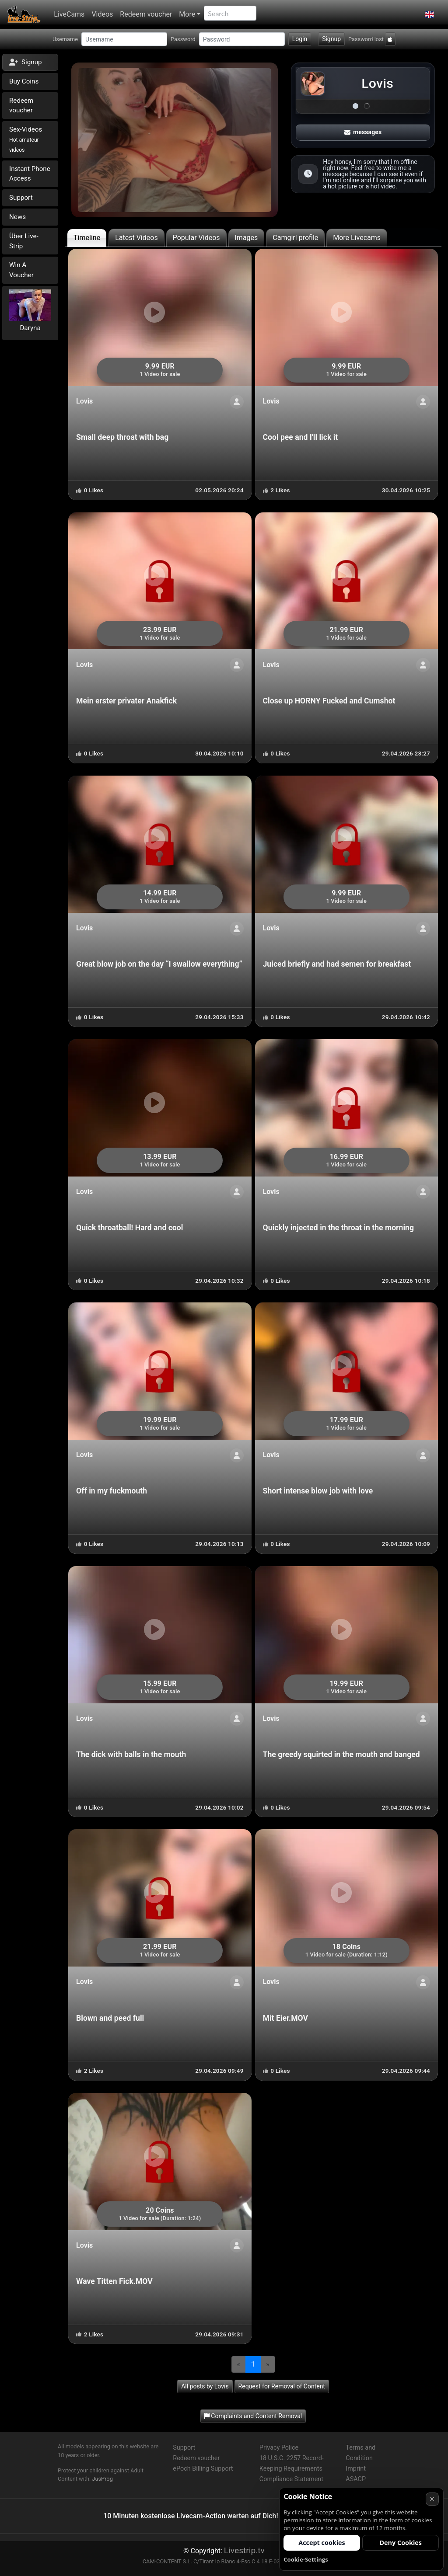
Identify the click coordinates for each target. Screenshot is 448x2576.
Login (300, 38)
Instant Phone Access (29, 174)
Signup (331, 38)
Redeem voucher (146, 14)
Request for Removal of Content (281, 2386)
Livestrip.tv (244, 2550)
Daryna (30, 328)
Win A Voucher (21, 270)
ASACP (356, 2479)
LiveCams (69, 14)
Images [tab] (246, 237)
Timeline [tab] (87, 237)
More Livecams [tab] (357, 237)
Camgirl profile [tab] (295, 237)
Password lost (366, 39)
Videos (102, 14)
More (187, 14)
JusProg (102, 2478)
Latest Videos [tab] (136, 237)
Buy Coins (23, 81)
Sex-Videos (25, 139)
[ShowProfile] (237, 402)
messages (363, 132)
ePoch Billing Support (203, 2468)
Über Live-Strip (23, 241)
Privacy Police (278, 2447)
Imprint (356, 2468)
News (17, 217)
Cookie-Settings (306, 2559)
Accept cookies (321, 2542)
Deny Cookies (400, 2542)
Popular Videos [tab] (196, 237)
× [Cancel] (432, 2499)
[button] (429, 14)
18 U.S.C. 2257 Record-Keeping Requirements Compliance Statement (291, 2468)
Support (21, 198)
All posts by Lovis (204, 2386)
